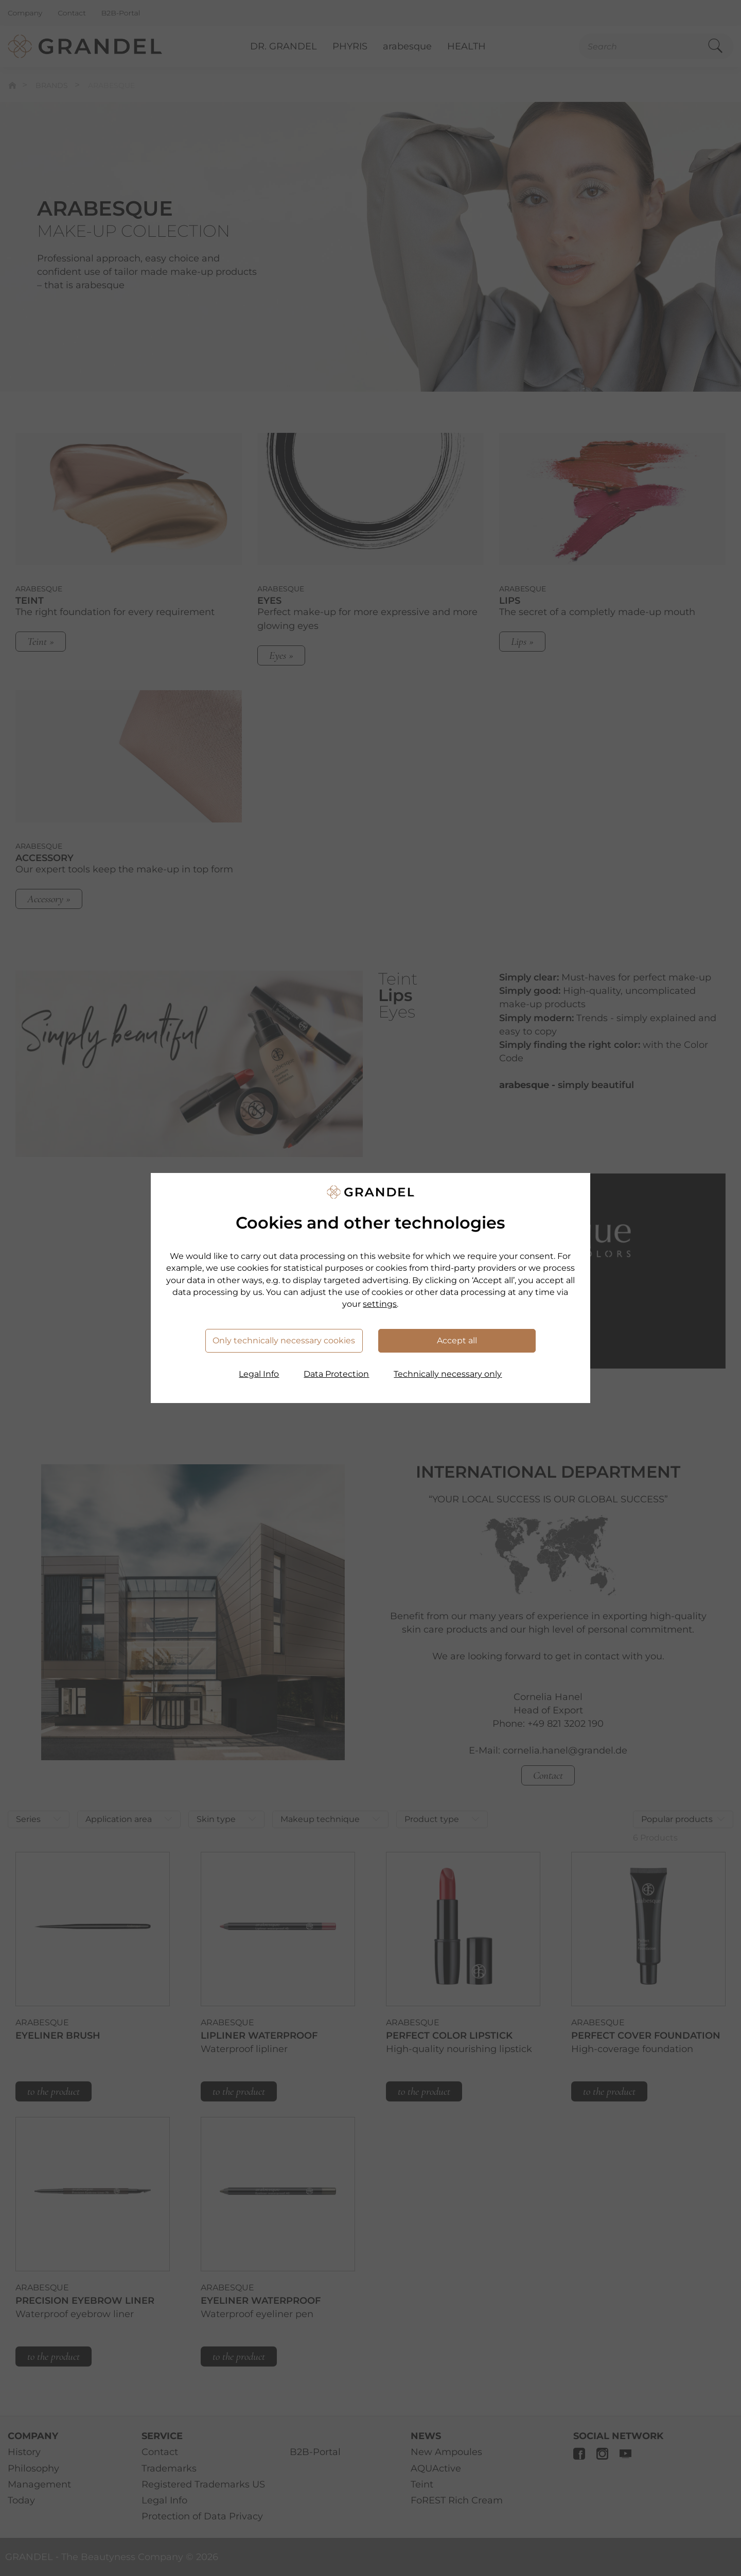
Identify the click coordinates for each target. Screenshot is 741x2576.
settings (380, 1304)
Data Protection (336, 1374)
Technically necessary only (448, 1374)
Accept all (457, 1340)
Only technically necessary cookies (284, 1340)
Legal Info (259, 1374)
